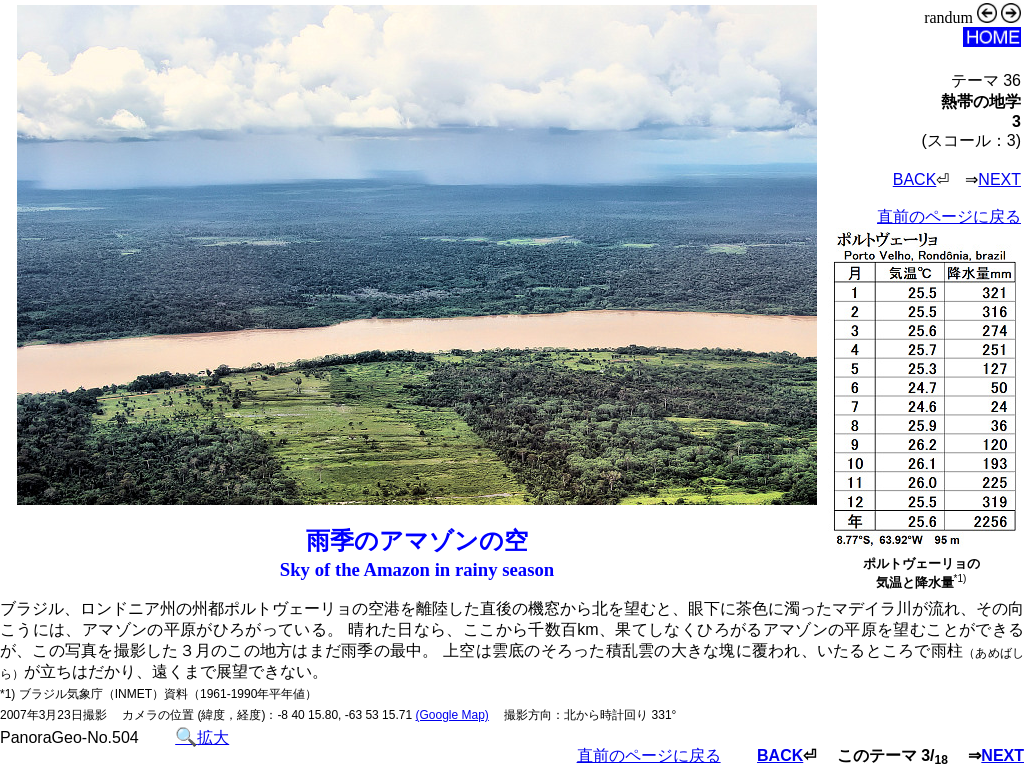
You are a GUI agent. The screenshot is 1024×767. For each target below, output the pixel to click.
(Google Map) (451, 715)
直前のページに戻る (949, 216)
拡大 (202, 737)
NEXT (999, 179)
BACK (915, 179)
